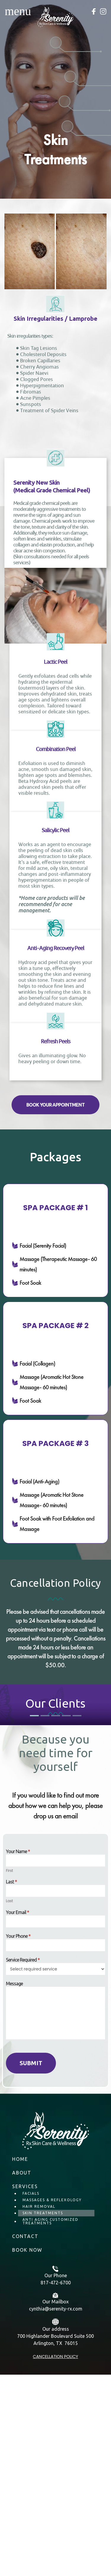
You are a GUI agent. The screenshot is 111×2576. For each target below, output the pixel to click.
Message (14, 2188)
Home (20, 2363)
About (21, 2377)
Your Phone (18, 2140)
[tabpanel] (55, 1817)
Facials (30, 2398)
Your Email (17, 2116)
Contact (25, 2440)
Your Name (18, 2055)
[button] (55, 1104)
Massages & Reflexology (52, 2404)
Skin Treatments (42, 2417)
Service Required (23, 2164)
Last (11, 2086)
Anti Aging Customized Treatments (50, 2425)
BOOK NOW (27, 2454)
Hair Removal (38, 2411)
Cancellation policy (55, 2561)
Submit (31, 2267)
